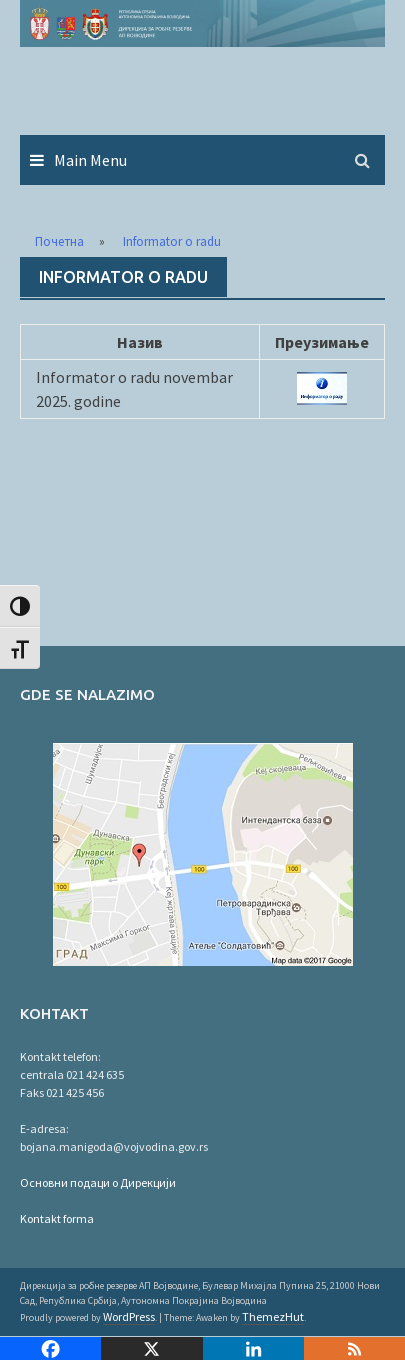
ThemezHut (273, 1316)
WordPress (129, 1316)
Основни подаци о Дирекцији (98, 1182)
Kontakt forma (57, 1218)
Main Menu (90, 160)
